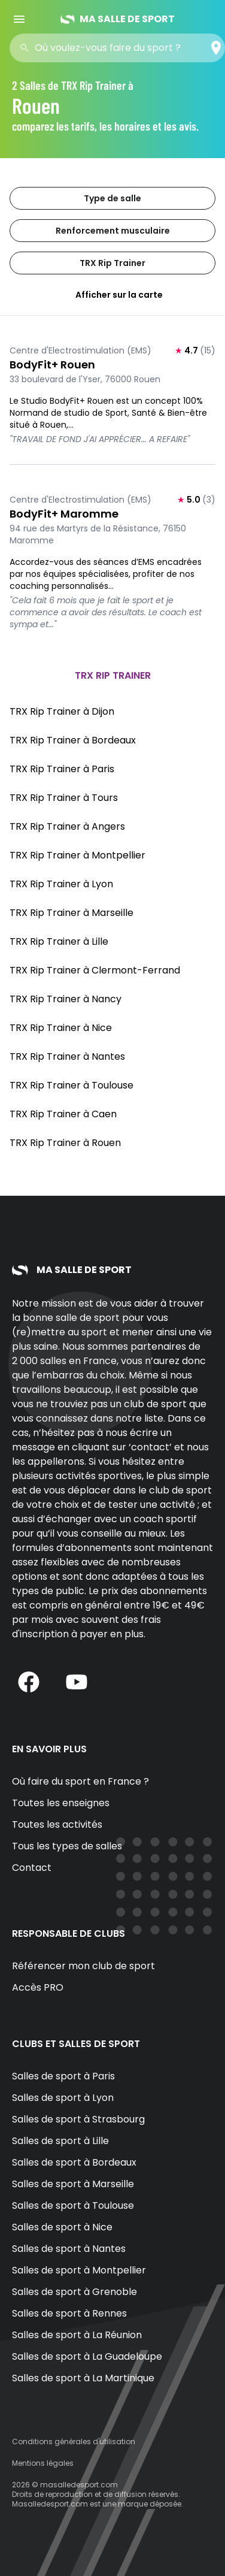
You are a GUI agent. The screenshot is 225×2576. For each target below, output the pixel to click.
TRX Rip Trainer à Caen (63, 1114)
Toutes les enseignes (61, 1803)
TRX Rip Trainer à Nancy (65, 999)
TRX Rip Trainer (112, 263)
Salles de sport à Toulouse (73, 2205)
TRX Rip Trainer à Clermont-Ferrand (95, 970)
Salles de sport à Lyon (63, 2098)
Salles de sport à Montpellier (79, 2270)
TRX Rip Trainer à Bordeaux (73, 740)
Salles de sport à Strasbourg (78, 2119)
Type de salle (112, 198)
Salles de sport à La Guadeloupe (87, 2356)
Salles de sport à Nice (62, 2227)
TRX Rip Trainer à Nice (61, 1028)
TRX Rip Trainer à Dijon (62, 711)
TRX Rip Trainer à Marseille (71, 913)
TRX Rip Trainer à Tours (64, 798)
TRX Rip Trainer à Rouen (65, 1143)
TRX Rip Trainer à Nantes (67, 1056)
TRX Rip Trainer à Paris (62, 769)
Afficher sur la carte (112, 295)
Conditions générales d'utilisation (73, 2441)
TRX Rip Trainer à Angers (67, 826)
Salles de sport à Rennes (69, 2313)
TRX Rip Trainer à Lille (59, 941)
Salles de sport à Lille (60, 2141)
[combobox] (121, 48)
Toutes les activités (57, 1824)
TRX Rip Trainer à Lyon (61, 884)
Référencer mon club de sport (83, 1966)
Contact (31, 1867)
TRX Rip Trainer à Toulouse (71, 1085)
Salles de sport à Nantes (69, 2248)
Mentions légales (43, 2463)
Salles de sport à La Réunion (77, 2335)
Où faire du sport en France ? (80, 1781)
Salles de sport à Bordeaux (74, 2162)
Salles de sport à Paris (63, 2076)
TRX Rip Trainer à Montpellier (77, 855)
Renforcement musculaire (113, 231)
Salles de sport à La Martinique (83, 2378)
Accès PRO (37, 1987)
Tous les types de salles (67, 1846)
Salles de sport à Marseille (73, 2184)
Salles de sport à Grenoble (74, 2292)
